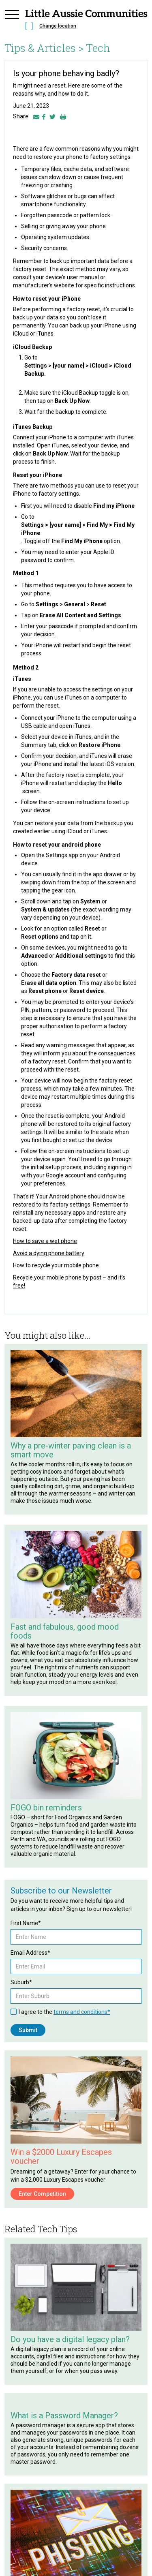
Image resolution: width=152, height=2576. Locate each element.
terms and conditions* (82, 2012)
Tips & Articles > (44, 48)
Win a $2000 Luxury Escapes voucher (61, 2156)
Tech (98, 48)
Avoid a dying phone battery (48, 1253)
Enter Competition (42, 2194)
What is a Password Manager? (64, 2415)
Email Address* (30, 1952)
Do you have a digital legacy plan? (70, 2339)
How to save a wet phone (45, 1241)
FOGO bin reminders (46, 1807)
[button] (11, 21)
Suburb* (21, 1982)
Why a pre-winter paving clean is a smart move (71, 1450)
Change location (57, 26)
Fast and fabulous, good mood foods (65, 1631)
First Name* (26, 1923)
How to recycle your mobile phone (56, 1265)
